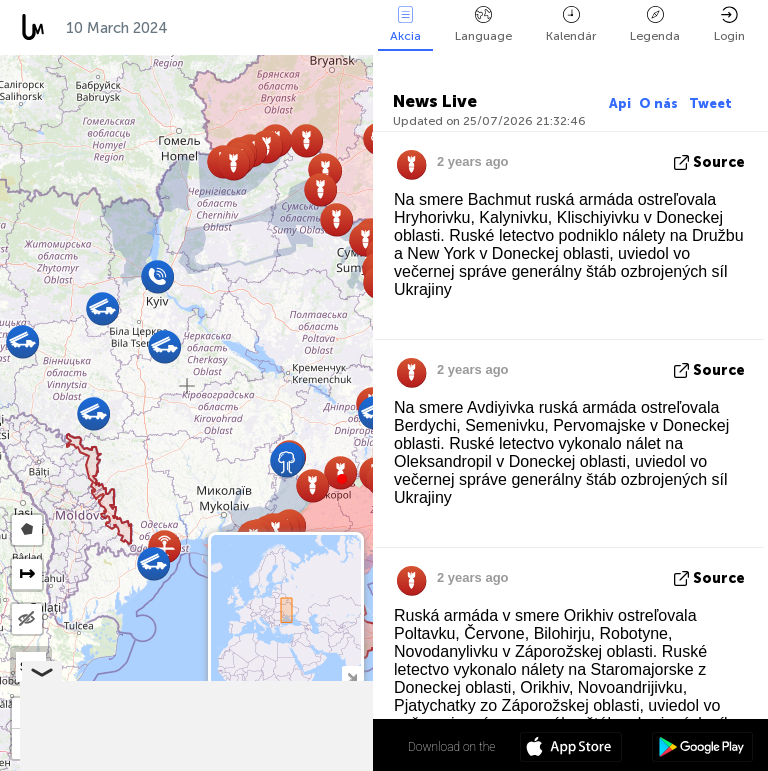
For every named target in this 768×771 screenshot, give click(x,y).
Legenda (655, 24)
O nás (660, 103)
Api (620, 103)
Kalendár (571, 24)
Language (483, 24)
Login (729, 24)
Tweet (710, 103)
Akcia (405, 24)
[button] (342, 479)
